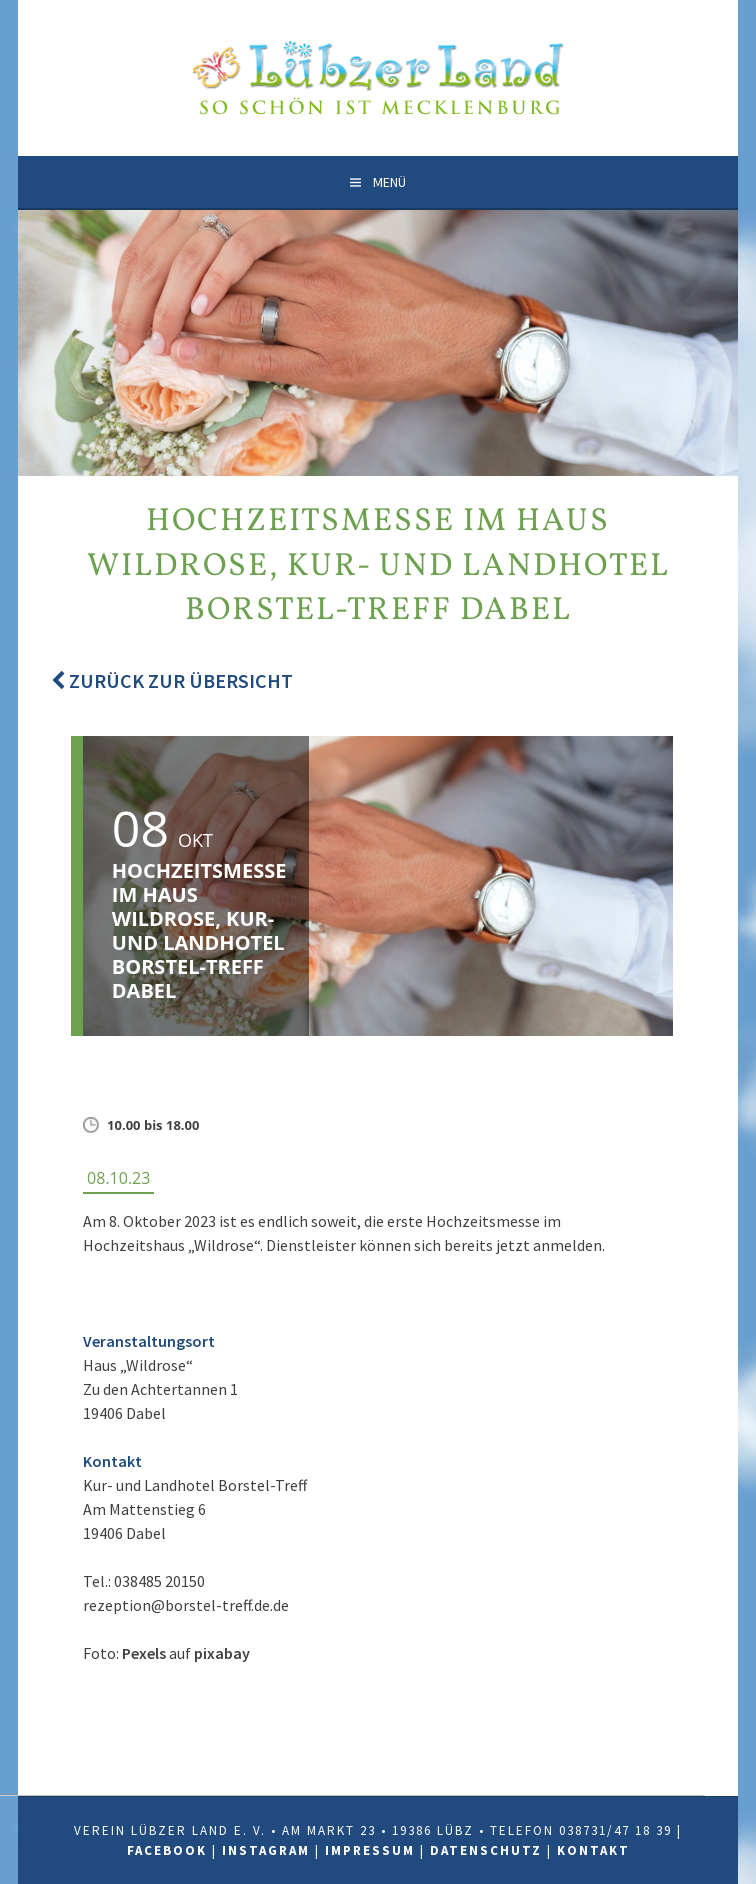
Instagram (266, 1850)
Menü (389, 182)
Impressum (370, 1850)
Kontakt (593, 1850)
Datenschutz (486, 1850)
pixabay (222, 1653)
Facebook (167, 1850)
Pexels (144, 1653)
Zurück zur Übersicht (172, 680)
